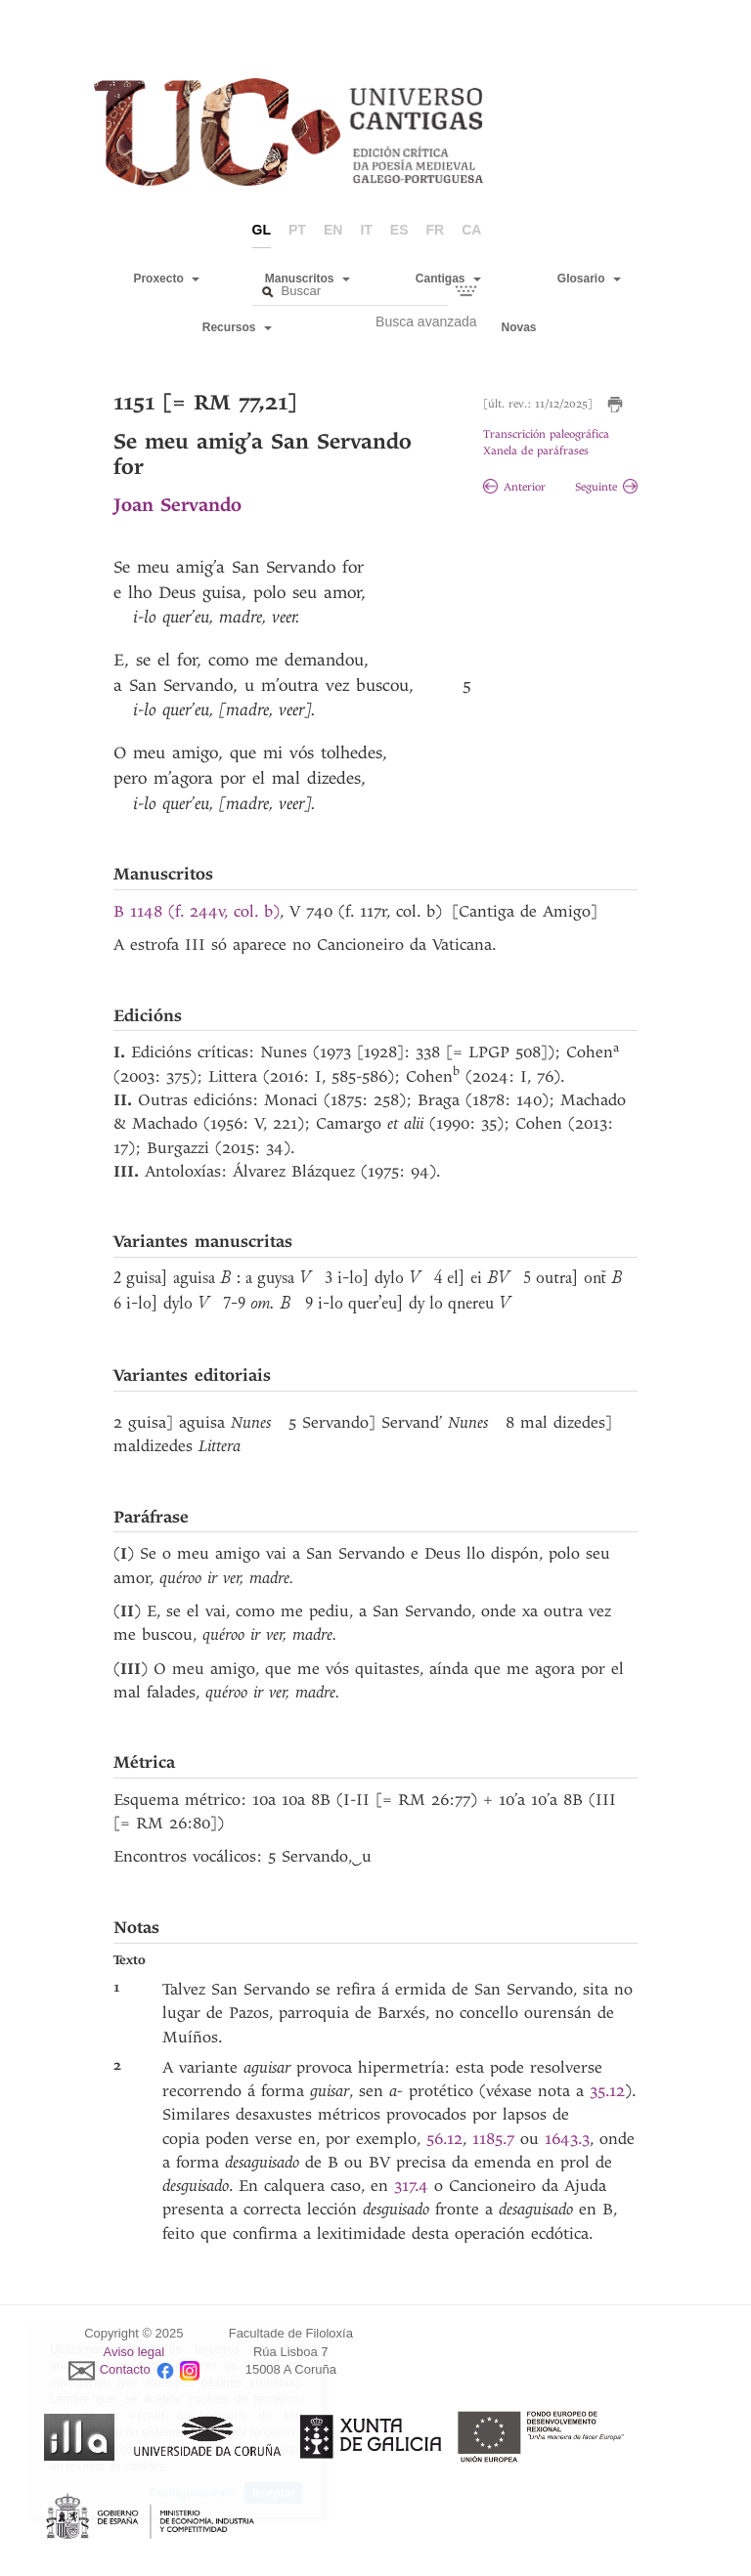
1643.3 (567, 2138)
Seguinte (606, 487)
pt (297, 229)
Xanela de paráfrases (536, 451)
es (399, 229)
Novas (519, 327)
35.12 (607, 2091)
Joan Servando (177, 505)
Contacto (125, 2370)
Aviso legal (134, 2351)
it (366, 229)
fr (435, 229)
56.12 (444, 2138)
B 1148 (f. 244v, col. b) (196, 911)
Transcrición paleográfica (546, 434)
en (333, 229)
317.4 (414, 2185)
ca (471, 229)
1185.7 (496, 2138)
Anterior (514, 487)
